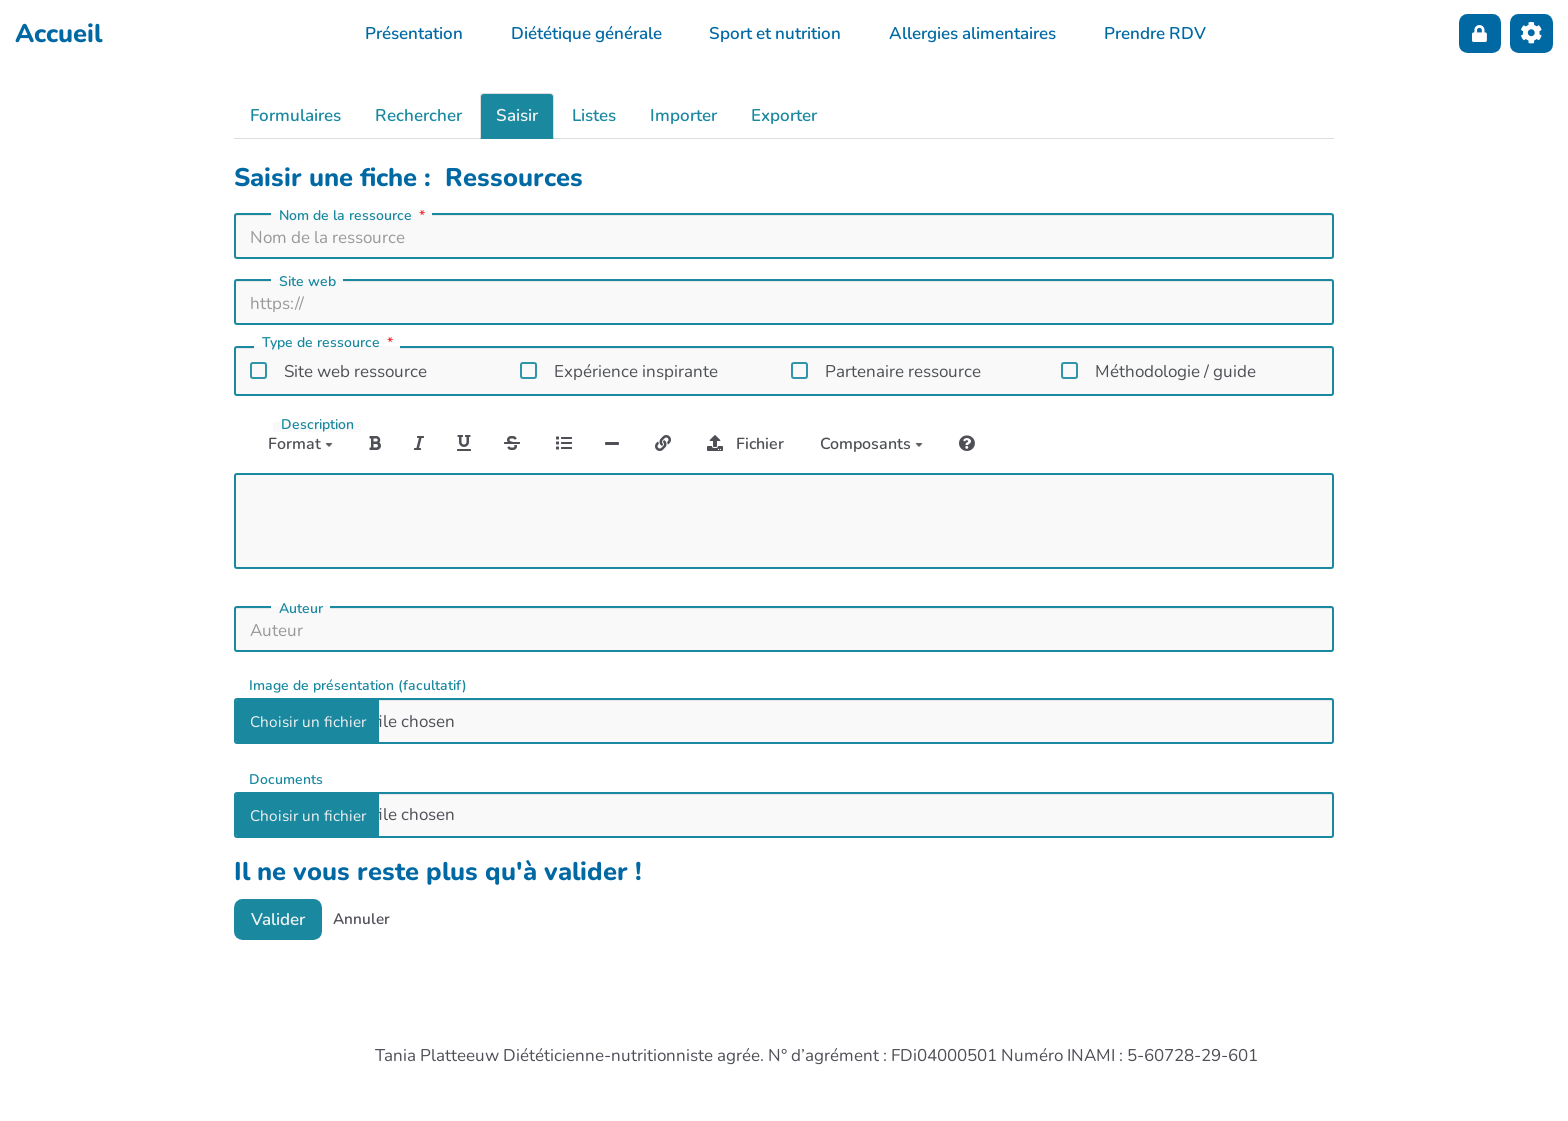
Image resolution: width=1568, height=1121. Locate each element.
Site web (307, 282)
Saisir (517, 115)
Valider (278, 919)
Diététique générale (586, 33)
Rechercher (418, 115)
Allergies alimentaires (972, 33)
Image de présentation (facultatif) (358, 684)
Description (317, 425)
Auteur (301, 609)
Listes (594, 115)
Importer (683, 115)
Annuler (361, 919)
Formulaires (295, 115)
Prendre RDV (1155, 33)
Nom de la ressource (354, 216)
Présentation (414, 33)
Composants (871, 444)
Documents (286, 778)
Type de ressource (329, 344)
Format (300, 444)
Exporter (784, 115)
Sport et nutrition (775, 33)
